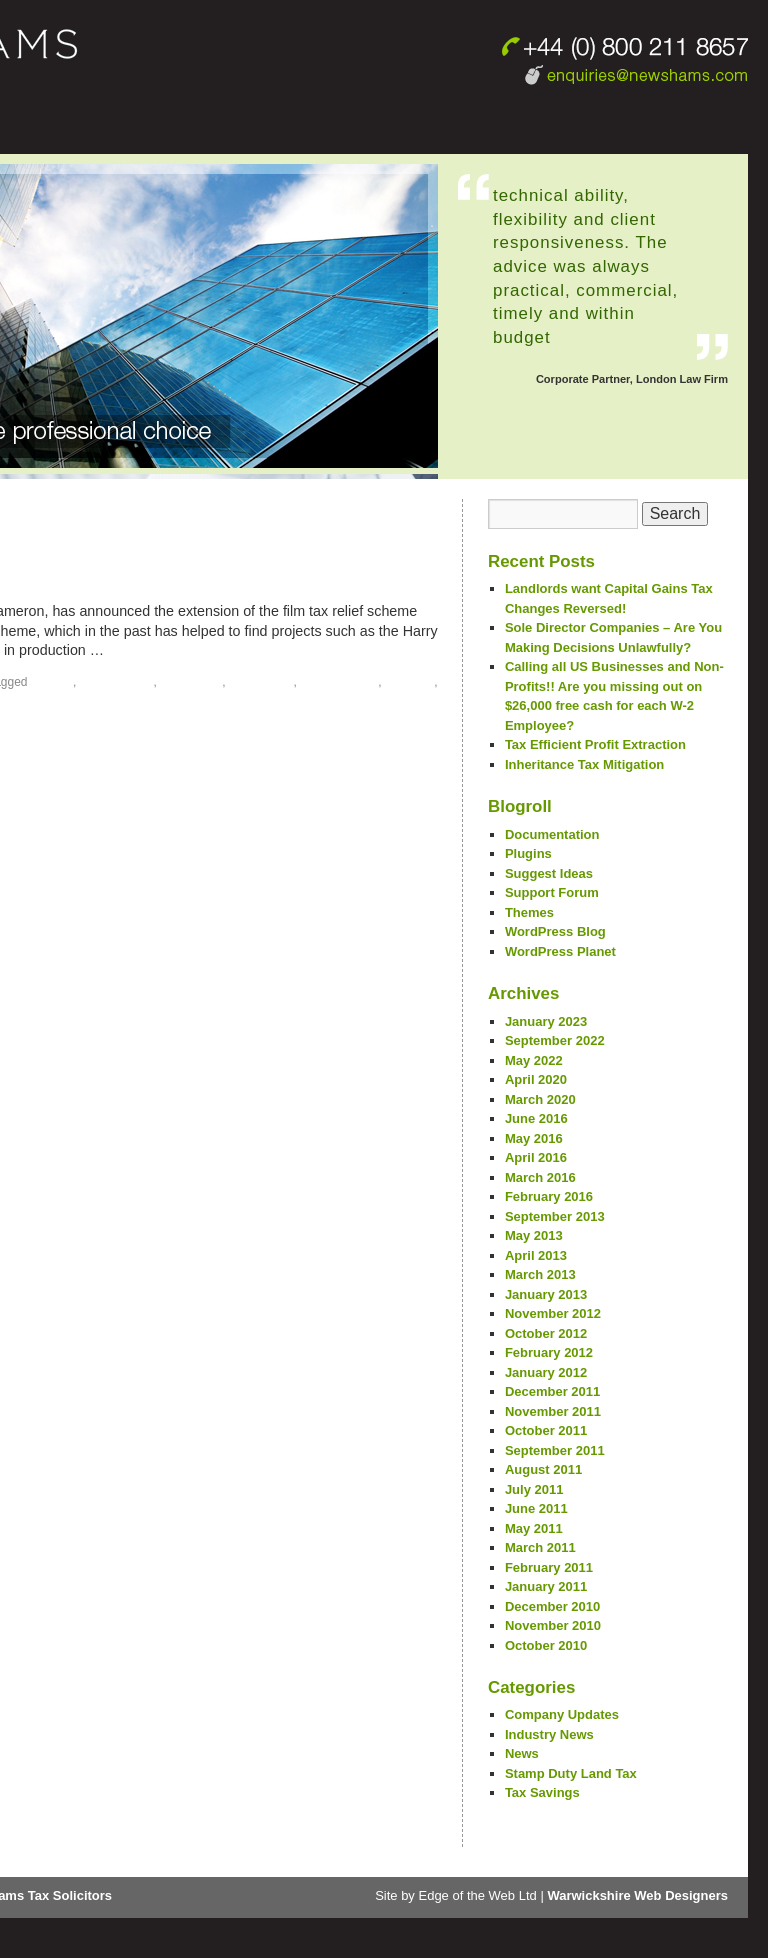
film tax (52, 682)
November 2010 (553, 1625)
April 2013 (536, 1255)
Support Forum (552, 892)
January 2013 (546, 1294)
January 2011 (546, 1586)
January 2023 (546, 1021)
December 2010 (552, 1606)
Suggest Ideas (549, 873)
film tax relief (117, 682)
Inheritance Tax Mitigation (584, 764)
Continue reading (176, 650)
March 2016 (540, 1177)
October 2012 (546, 1333)
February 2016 (549, 1196)
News (522, 1753)
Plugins (528, 853)
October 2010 (546, 1645)
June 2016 (536, 1118)
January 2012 (546, 1372)
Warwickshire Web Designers (637, 1895)
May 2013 (534, 1235)
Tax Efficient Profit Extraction (595, 744)
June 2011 (536, 1508)
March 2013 (540, 1274)
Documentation (552, 834)
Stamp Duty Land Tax (571, 1773)
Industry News (549, 1734)
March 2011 (540, 1547)
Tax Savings (542, 1792)
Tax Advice (191, 682)
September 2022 (555, 1040)
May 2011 (534, 1528)
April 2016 (536, 1157)
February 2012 (549, 1352)
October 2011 (546, 1430)
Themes (529, 912)
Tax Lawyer (261, 682)
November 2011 (553, 1411)
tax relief (409, 682)
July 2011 (534, 1489)
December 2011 (552, 1391)
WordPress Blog (555, 931)
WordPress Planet (560, 951)
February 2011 (549, 1567)
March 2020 (540, 1099)
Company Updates (562, 1714)
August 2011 (543, 1469)
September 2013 (555, 1216)
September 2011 (555, 1450)
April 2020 (536, 1079)
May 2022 (534, 1060)
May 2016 (534, 1138)
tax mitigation (339, 682)
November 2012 (553, 1313)
